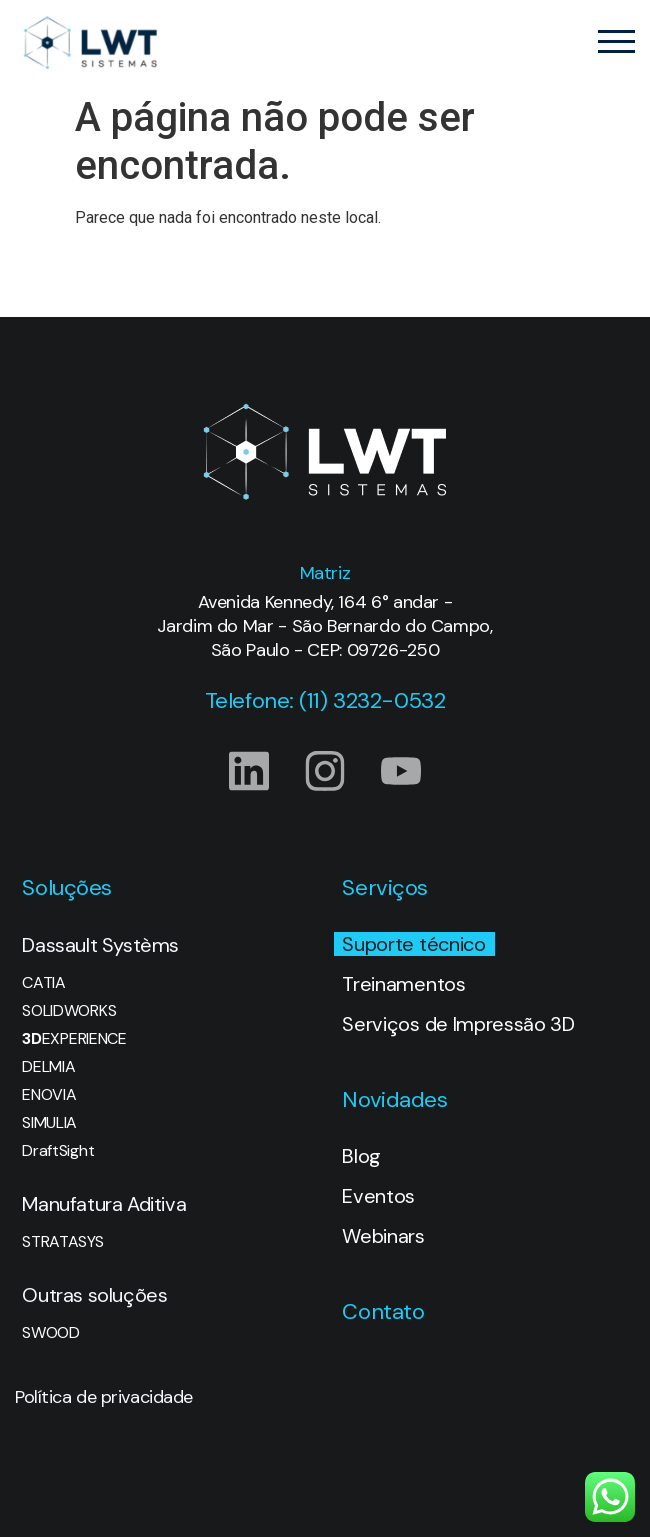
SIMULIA (49, 1123)
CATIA (43, 983)
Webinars (383, 1236)
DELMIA (48, 1067)
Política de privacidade (104, 1397)
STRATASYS (62, 1242)
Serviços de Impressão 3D (458, 1024)
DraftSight (58, 1151)
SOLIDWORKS (69, 1011)
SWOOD (50, 1333)
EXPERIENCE (74, 1039)
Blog (361, 1156)
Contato (383, 1311)
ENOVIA (49, 1095)
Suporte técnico (413, 944)
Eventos (378, 1196)
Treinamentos (403, 984)
